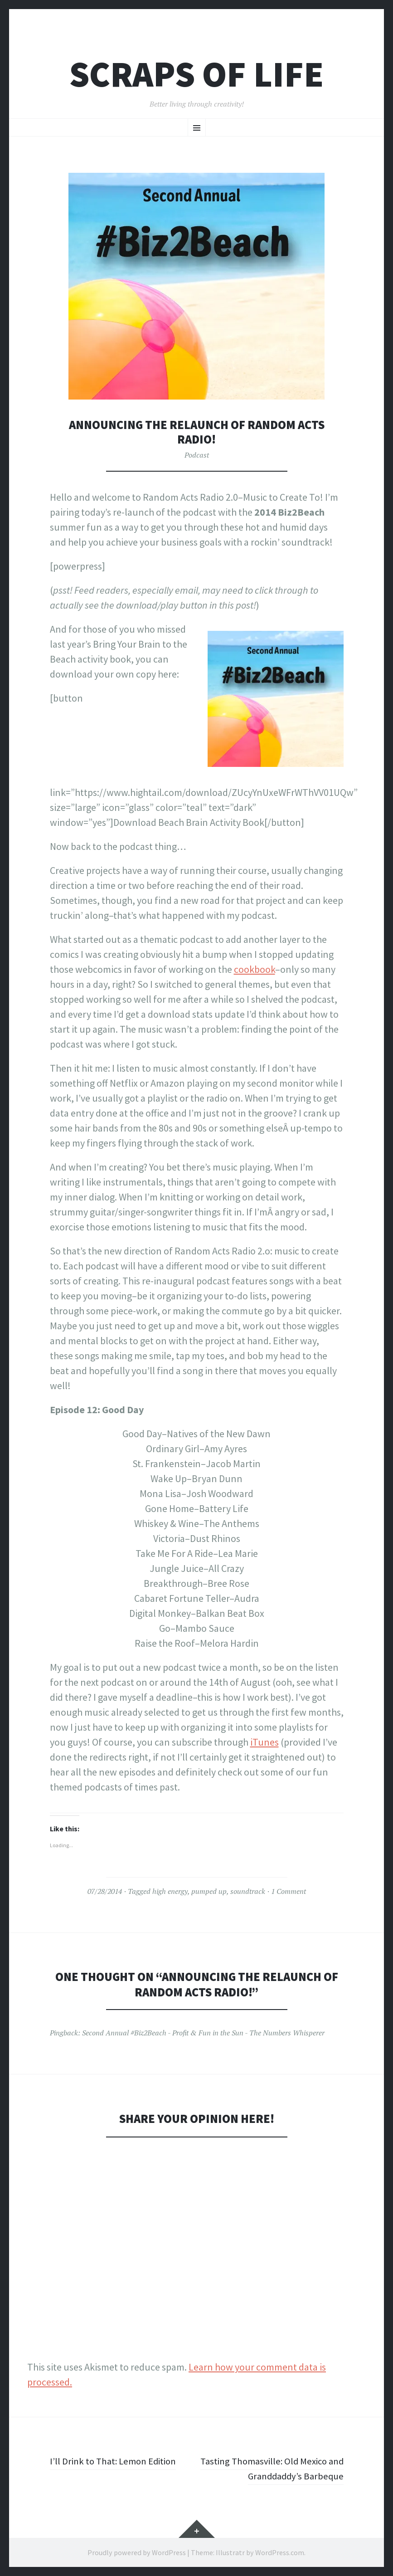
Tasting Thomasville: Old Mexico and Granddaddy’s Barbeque (277, 2468)
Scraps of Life (196, 74)
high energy (170, 1891)
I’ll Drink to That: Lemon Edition (116, 2460)
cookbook (254, 969)
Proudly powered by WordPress (136, 2552)
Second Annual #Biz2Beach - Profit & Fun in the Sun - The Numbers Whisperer (203, 2033)
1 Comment (288, 1891)
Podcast (196, 455)
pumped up (209, 1891)
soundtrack (247, 1891)
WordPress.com (279, 2552)
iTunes (264, 1742)
